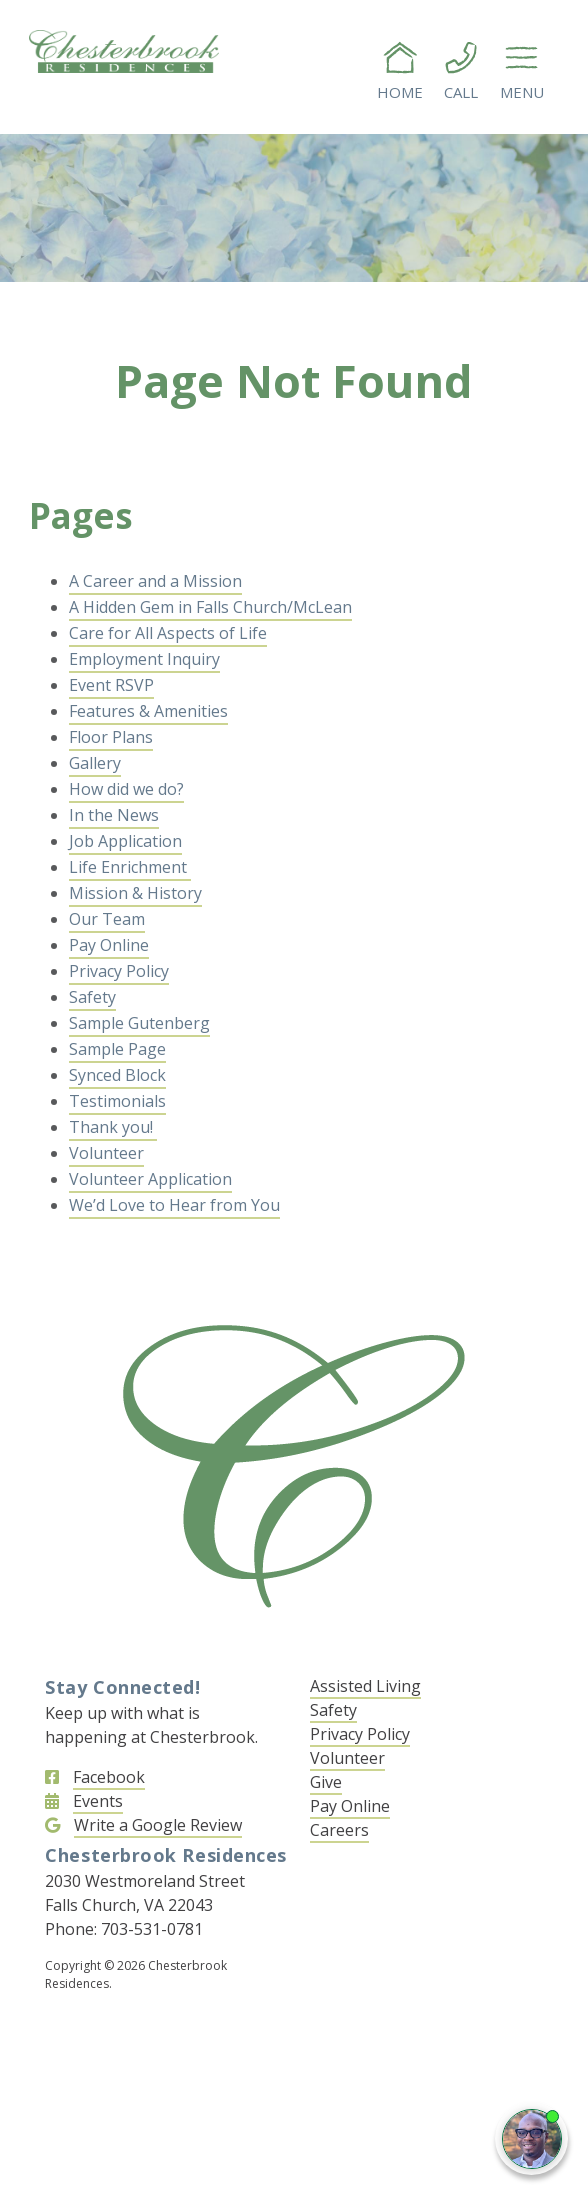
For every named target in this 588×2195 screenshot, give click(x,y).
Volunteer (106, 1153)
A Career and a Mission (155, 581)
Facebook (109, 1777)
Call (461, 71)
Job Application (125, 841)
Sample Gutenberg (139, 1023)
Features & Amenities (148, 711)
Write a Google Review (158, 1825)
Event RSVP (111, 685)
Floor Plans (111, 737)
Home (400, 71)
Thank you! (113, 1127)
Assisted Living (365, 1686)
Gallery (95, 763)
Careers (339, 1830)
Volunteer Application (150, 1179)
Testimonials (117, 1101)
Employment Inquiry (144, 659)
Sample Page (117, 1049)
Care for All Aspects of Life (168, 633)
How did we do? (126, 789)
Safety (92, 997)
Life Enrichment (130, 867)
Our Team (107, 919)
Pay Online (109, 945)
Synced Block (117, 1075)
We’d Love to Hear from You (174, 1205)
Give (326, 1782)
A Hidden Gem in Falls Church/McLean (210, 607)
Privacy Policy (119, 971)
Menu (522, 71)
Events (98, 1801)
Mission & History (135, 893)
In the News (114, 815)
